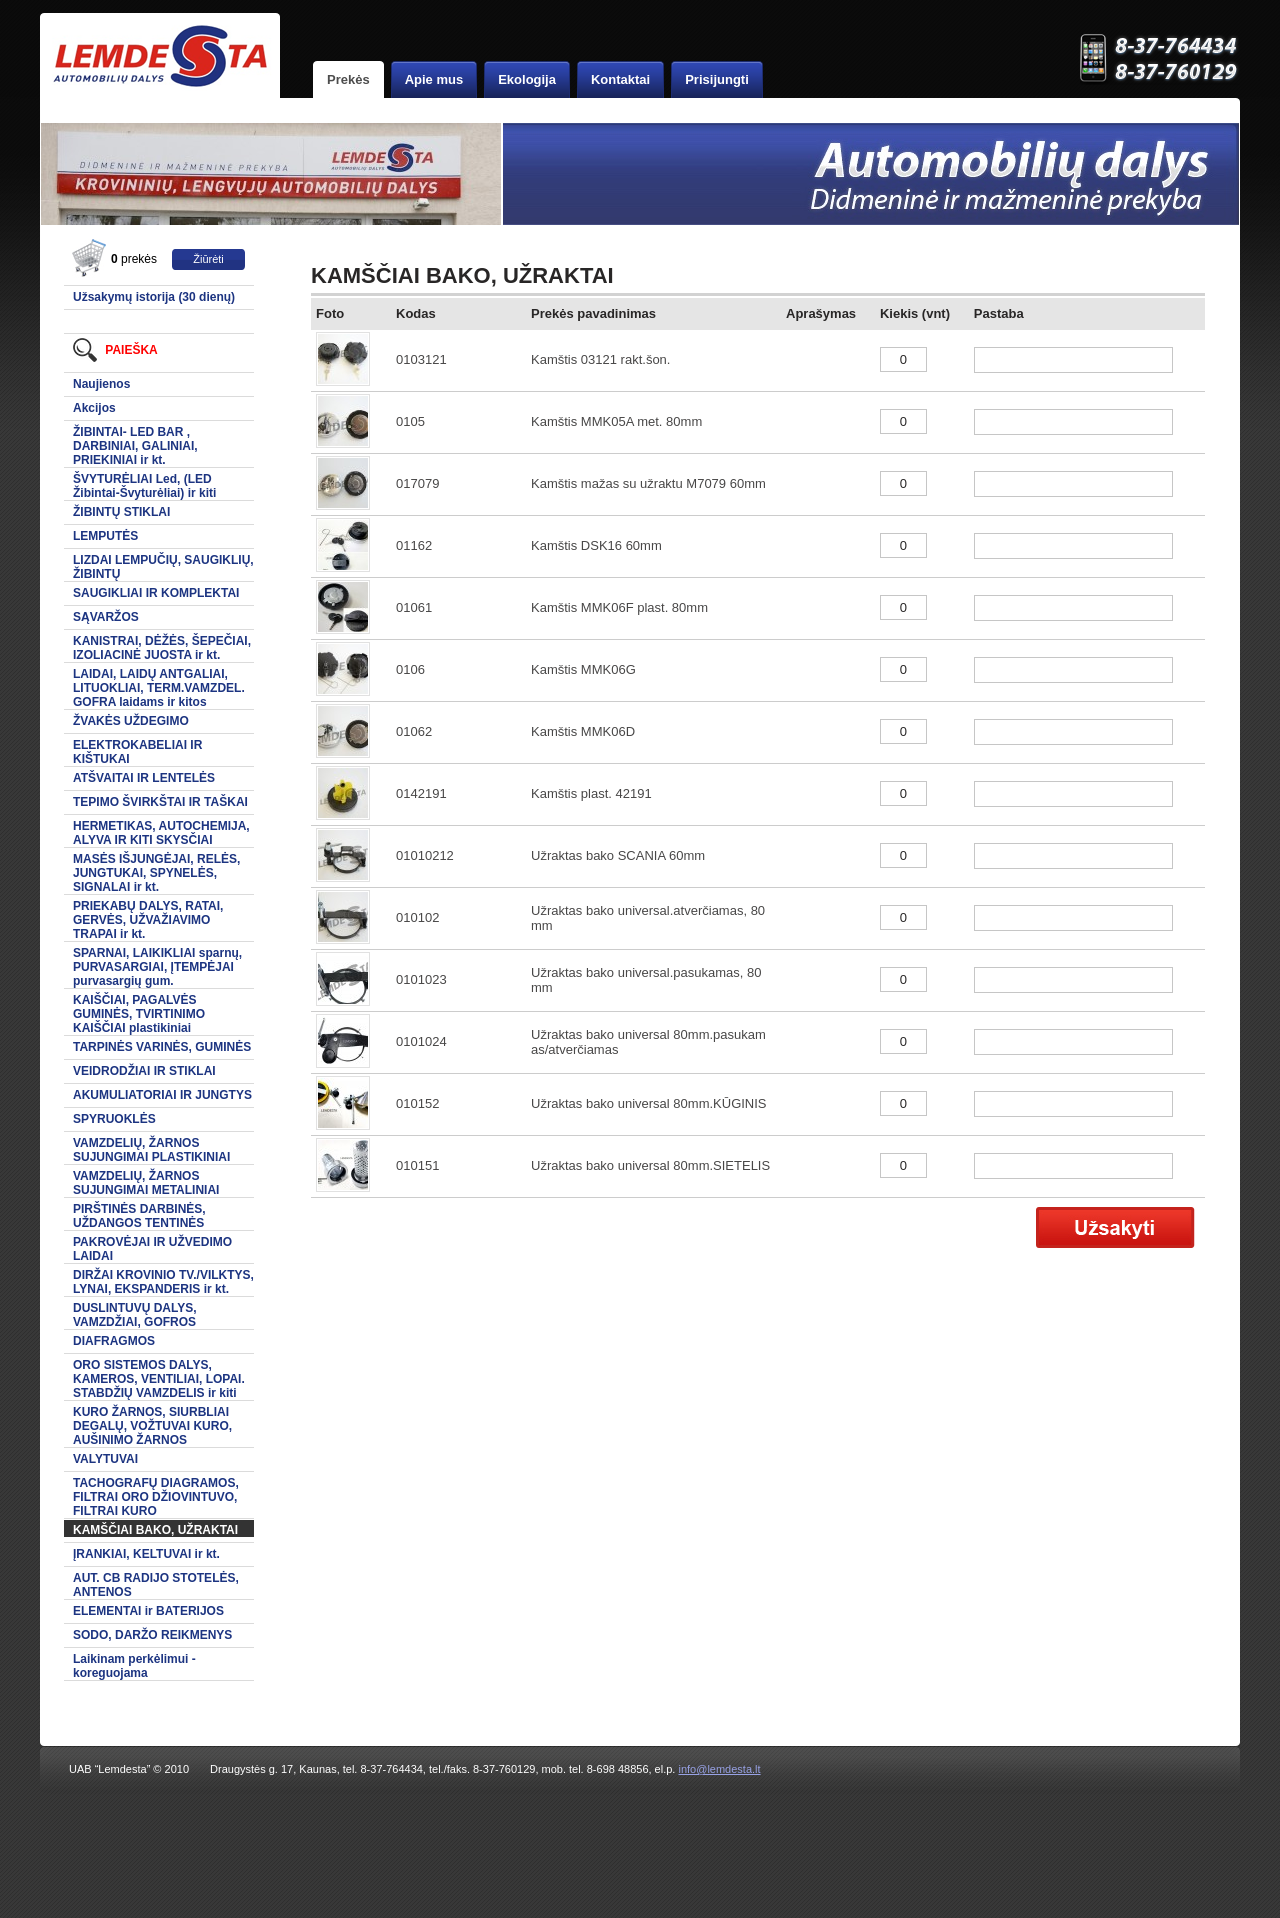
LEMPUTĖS (105, 536)
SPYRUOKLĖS (114, 1119)
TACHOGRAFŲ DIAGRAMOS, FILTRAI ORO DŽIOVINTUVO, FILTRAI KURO (156, 1497)
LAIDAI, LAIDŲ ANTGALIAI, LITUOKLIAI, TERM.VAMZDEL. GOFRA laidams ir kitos (159, 688)
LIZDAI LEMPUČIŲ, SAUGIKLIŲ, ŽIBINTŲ (163, 567)
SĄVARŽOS (106, 617)
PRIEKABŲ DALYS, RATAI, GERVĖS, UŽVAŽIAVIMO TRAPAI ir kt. (148, 920)
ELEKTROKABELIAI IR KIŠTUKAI (137, 752)
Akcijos (94, 408)
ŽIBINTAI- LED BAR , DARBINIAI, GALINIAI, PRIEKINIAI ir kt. (135, 446)
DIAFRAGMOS (114, 1341)
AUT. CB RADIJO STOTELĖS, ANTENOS (156, 1585)
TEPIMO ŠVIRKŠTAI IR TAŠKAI (160, 802)
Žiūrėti (208, 259)
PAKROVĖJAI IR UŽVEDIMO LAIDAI (152, 1249)
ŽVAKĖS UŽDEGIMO (131, 721)
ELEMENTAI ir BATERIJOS (148, 1611)
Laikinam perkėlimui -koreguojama (134, 1666)
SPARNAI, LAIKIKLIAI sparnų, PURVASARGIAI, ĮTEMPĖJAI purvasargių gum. (157, 967)
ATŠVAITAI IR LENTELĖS (144, 778)
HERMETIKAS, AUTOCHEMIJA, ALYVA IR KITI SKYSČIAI (161, 833)
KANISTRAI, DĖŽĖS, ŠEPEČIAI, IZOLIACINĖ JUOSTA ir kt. (162, 648)
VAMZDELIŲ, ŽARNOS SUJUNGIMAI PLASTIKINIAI (151, 1150)
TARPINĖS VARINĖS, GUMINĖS (162, 1047)
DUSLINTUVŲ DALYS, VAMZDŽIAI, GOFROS (135, 1315)
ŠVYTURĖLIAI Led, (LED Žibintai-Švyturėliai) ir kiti (144, 486)
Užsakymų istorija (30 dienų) (154, 297)
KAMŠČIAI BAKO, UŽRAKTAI (155, 1530)
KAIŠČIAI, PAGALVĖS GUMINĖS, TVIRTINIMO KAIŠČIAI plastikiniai (139, 1014)
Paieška (115, 350)
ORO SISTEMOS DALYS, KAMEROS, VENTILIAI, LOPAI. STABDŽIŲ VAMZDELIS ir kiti (159, 1379)
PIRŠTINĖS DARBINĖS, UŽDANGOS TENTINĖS (139, 1216)
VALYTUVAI (105, 1459)
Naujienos (101, 384)
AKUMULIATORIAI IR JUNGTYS (162, 1095)
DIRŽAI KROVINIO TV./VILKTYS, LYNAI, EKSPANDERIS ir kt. (163, 1282)
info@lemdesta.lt (719, 1769)
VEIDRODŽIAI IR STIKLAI (144, 1071)
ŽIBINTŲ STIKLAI (121, 512)
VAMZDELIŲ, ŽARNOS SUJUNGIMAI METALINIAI (146, 1183)
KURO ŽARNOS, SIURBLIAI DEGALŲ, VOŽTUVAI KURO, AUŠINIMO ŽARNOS (152, 1426)
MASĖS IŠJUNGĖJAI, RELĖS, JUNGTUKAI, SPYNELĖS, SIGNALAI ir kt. (156, 873)
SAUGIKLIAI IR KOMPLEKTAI (156, 593)
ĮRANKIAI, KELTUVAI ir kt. (146, 1554)
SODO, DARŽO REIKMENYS (152, 1635)
